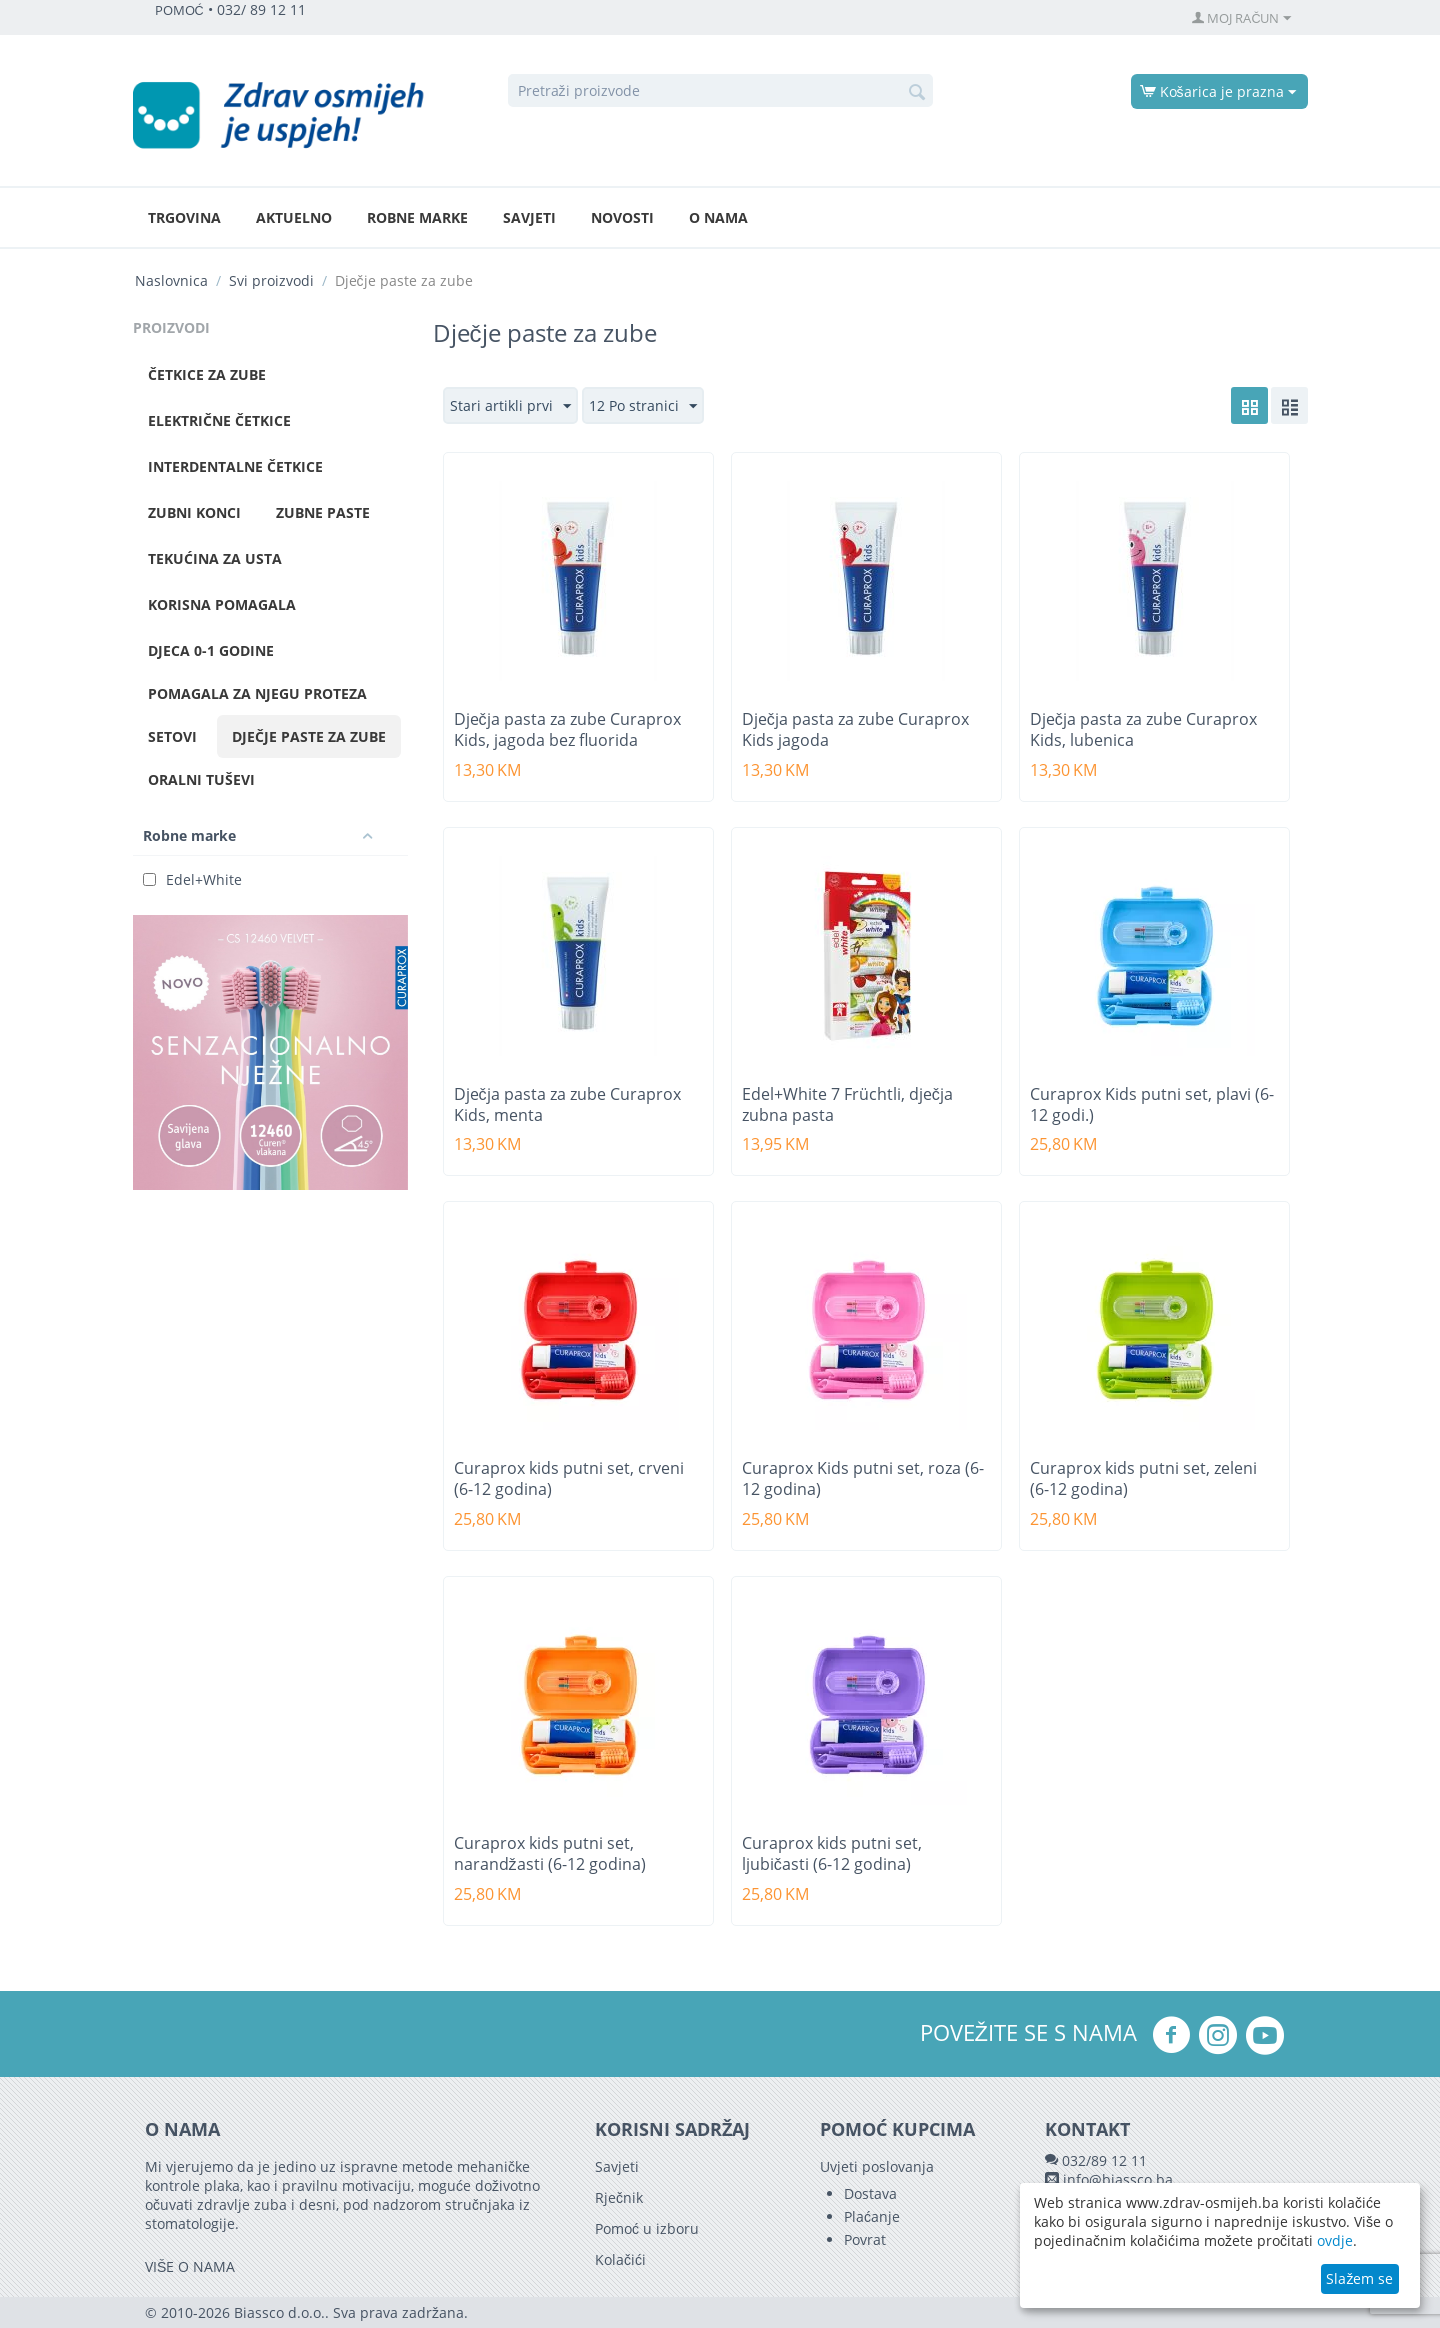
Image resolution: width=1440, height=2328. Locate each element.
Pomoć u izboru (647, 2228)
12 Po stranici (643, 406)
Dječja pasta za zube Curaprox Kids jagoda (855, 730)
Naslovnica (171, 280)
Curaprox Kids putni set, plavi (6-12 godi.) (1152, 1105)
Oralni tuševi (201, 779)
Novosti (622, 217)
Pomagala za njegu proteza (257, 693)
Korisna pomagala (222, 604)
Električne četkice (219, 420)
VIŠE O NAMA (190, 2266)
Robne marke (417, 217)
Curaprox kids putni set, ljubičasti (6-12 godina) (832, 1854)
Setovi (172, 736)
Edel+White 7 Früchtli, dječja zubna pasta (847, 1105)
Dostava (870, 2193)
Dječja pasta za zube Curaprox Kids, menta (567, 1105)
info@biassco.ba (1118, 2179)
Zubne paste (323, 512)
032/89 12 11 (1104, 2160)
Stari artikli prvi (510, 406)
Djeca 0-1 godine (211, 650)
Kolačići (620, 2259)
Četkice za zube (207, 374)
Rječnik (619, 2197)
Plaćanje (872, 2216)
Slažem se (1359, 2278)
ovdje (1335, 2240)
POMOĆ (179, 10)
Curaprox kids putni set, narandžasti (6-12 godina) (550, 1854)
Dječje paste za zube (309, 736)
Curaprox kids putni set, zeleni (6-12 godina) (1143, 1479)
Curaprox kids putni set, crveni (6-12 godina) (569, 1479)
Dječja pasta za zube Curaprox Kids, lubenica (1143, 730)
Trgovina (184, 217)
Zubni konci (194, 512)
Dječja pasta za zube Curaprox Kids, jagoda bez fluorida (567, 730)
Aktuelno (294, 217)
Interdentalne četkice (235, 466)
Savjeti (529, 217)
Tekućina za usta (215, 558)
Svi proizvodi (271, 280)
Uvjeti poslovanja (877, 2166)
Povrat (865, 2239)
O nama (718, 217)
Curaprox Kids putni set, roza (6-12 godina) (863, 1479)
